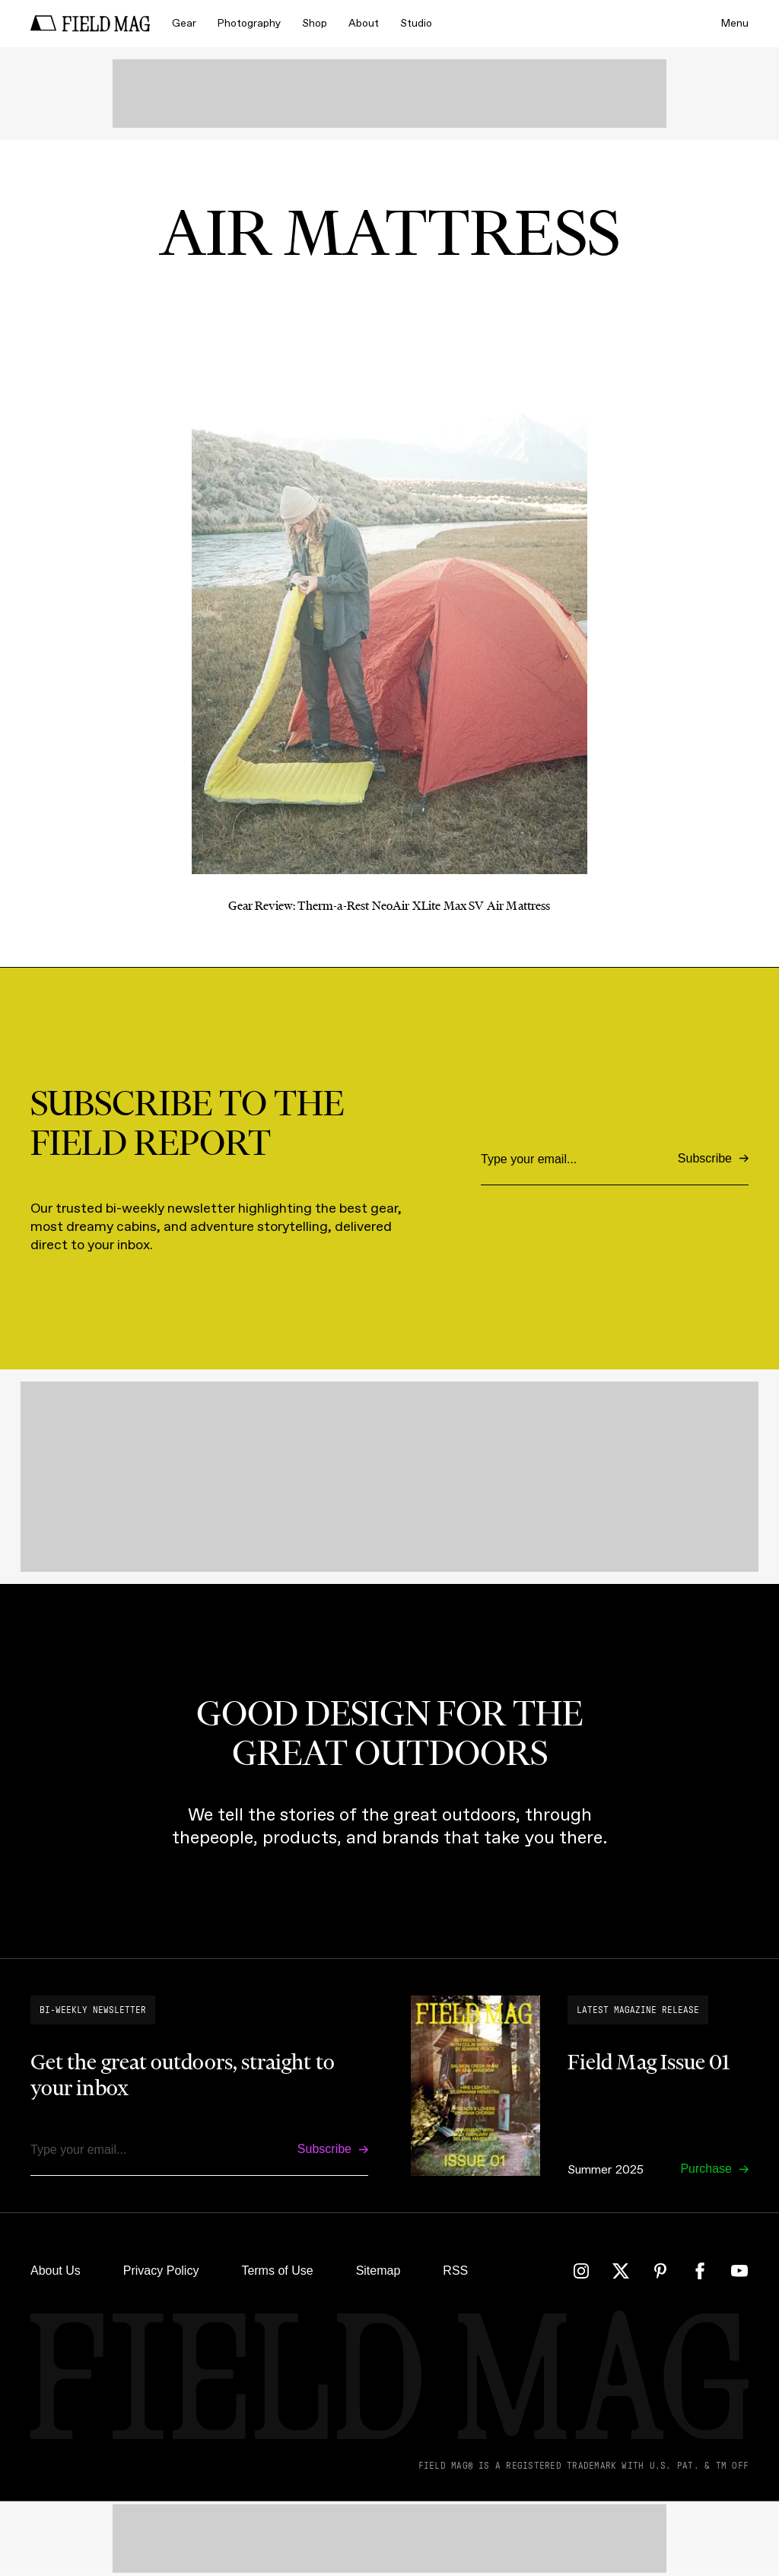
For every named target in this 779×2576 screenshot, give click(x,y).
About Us (55, 2270)
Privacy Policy (161, 2270)
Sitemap (378, 2270)
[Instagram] (581, 2271)
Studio (416, 23)
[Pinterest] (660, 2271)
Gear (184, 23)
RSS (455, 2270)
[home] (90, 23)
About (363, 23)
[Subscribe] (713, 1159)
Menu (735, 23)
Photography (249, 23)
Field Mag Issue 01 (649, 2062)
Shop (314, 23)
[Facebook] (700, 2271)
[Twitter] (621, 2271)
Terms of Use (277, 2270)
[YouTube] (739, 2271)
